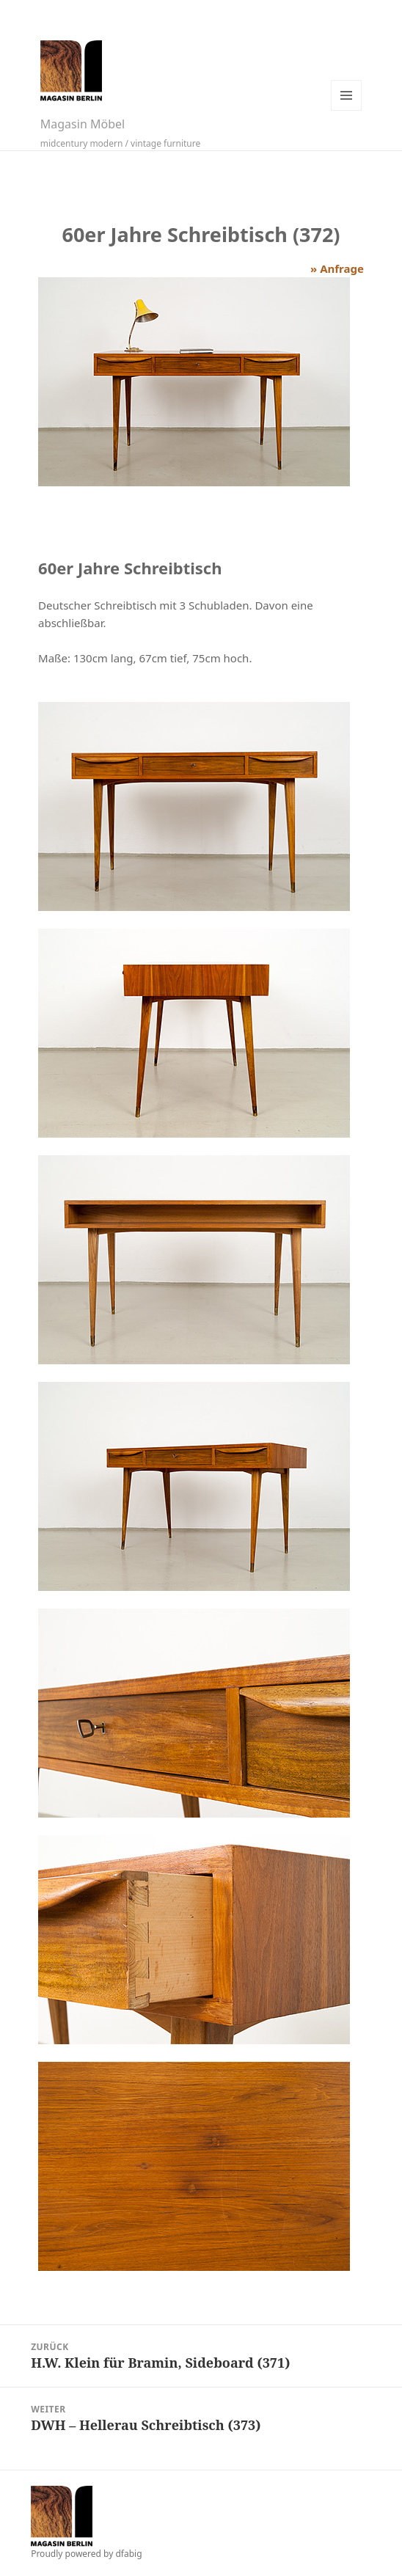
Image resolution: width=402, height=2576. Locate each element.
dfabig (128, 2553)
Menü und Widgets (346, 95)
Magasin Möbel (82, 124)
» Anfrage (337, 268)
